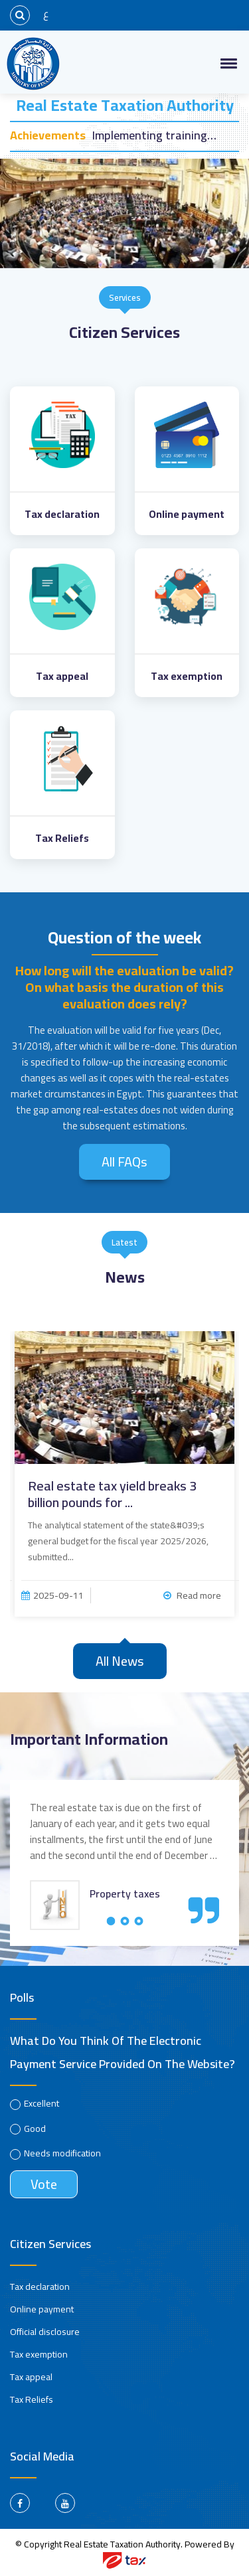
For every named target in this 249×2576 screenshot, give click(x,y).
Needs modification (62, 2153)
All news (120, 1661)
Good (35, 2128)
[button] (226, 63)
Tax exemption (39, 2354)
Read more (192, 1595)
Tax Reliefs (31, 2399)
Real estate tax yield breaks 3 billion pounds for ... (112, 1493)
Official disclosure (45, 2331)
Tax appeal (31, 2376)
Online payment (42, 2309)
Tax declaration (40, 2286)
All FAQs (124, 1161)
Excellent (41, 2103)
